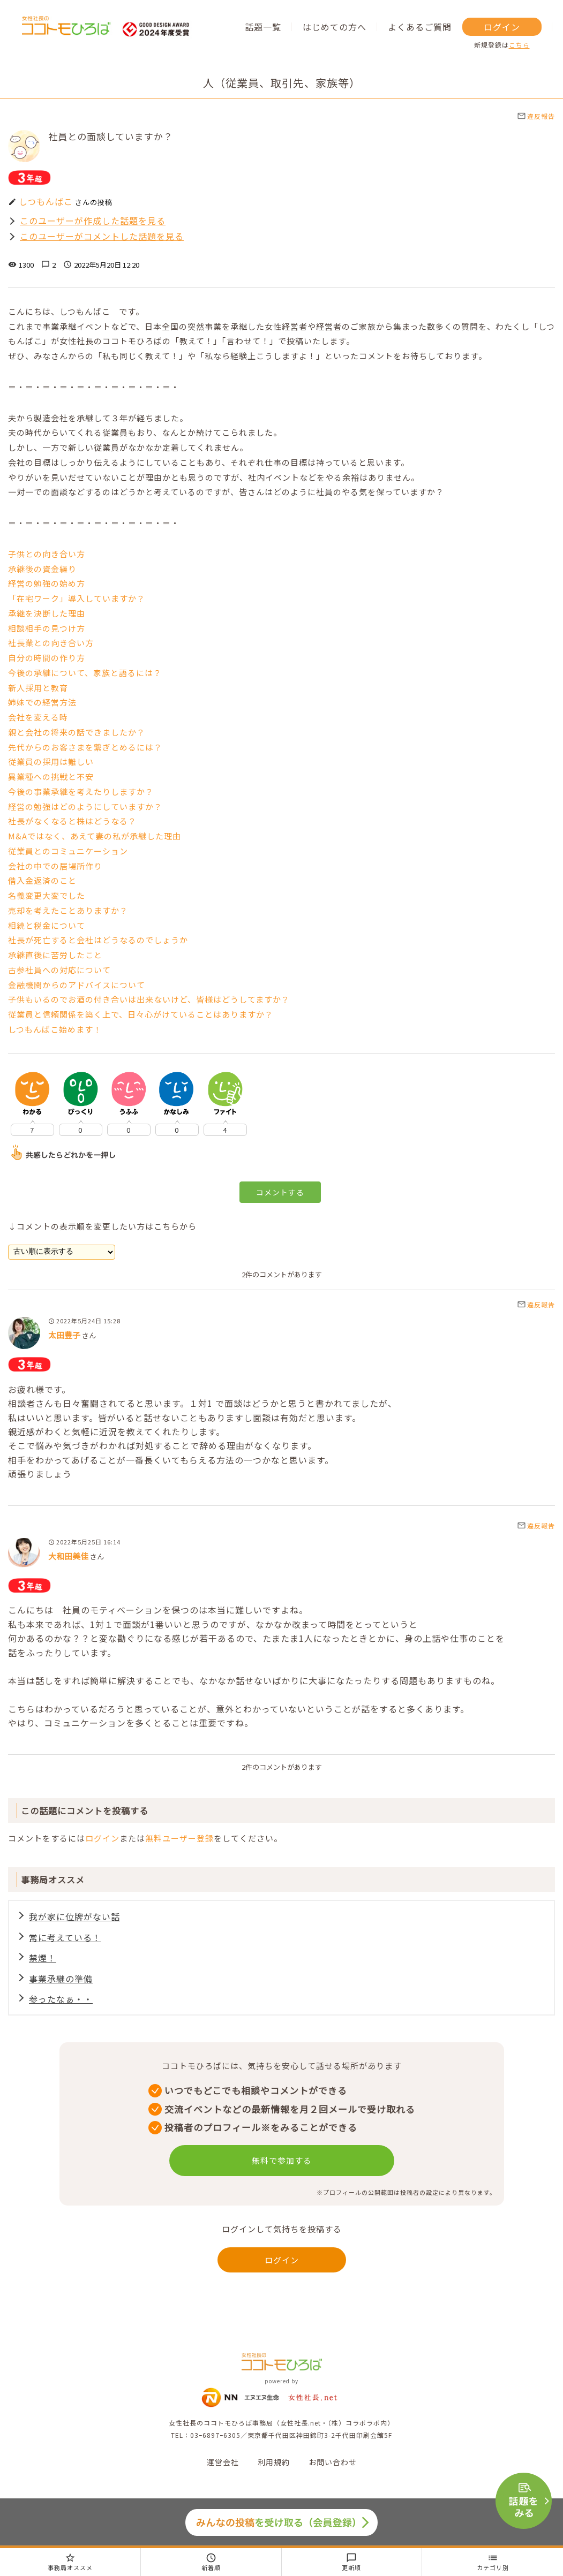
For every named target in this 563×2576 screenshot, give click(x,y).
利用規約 (274, 2465)
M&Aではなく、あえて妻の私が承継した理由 (94, 836)
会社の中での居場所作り (55, 866)
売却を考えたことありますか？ (68, 910)
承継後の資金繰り (42, 568)
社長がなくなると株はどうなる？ (72, 821)
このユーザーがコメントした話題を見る (102, 236)
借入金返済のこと (42, 880)
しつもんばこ (46, 201)
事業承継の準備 (61, 1980)
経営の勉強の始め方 (46, 583)
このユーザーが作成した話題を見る (93, 221)
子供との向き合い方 (46, 553)
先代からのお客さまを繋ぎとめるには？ (85, 747)
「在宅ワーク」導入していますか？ (76, 598)
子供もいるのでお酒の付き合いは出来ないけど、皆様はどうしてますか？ (149, 999)
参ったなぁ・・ (61, 2001)
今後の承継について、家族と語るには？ (85, 672)
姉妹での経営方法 (42, 702)
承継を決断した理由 (46, 613)
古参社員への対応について (59, 969)
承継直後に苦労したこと (55, 954)
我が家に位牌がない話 (74, 1916)
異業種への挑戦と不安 (51, 776)
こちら (519, 44)
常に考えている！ (65, 1937)
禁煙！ (42, 1959)
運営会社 (223, 2465)
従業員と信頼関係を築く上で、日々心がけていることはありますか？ (140, 1014)
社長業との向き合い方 (51, 642)
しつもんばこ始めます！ (55, 1029)
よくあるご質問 (420, 26)
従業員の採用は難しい (51, 761)
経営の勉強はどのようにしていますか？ (85, 806)
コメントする (280, 1192)
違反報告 (536, 115)
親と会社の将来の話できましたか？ (76, 732)
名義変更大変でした (46, 895)
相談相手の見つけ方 (46, 628)
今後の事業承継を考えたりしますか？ (81, 791)
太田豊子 (64, 1334)
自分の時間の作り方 (46, 657)
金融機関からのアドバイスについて (76, 984)
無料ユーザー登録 (179, 1838)
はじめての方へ (334, 26)
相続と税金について (46, 925)
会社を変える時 (38, 717)
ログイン (502, 26)
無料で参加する (282, 2163)
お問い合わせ (333, 2465)
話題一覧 (263, 26)
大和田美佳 (68, 1556)
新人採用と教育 (38, 687)
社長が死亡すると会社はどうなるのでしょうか (98, 939)
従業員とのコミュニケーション (68, 851)
